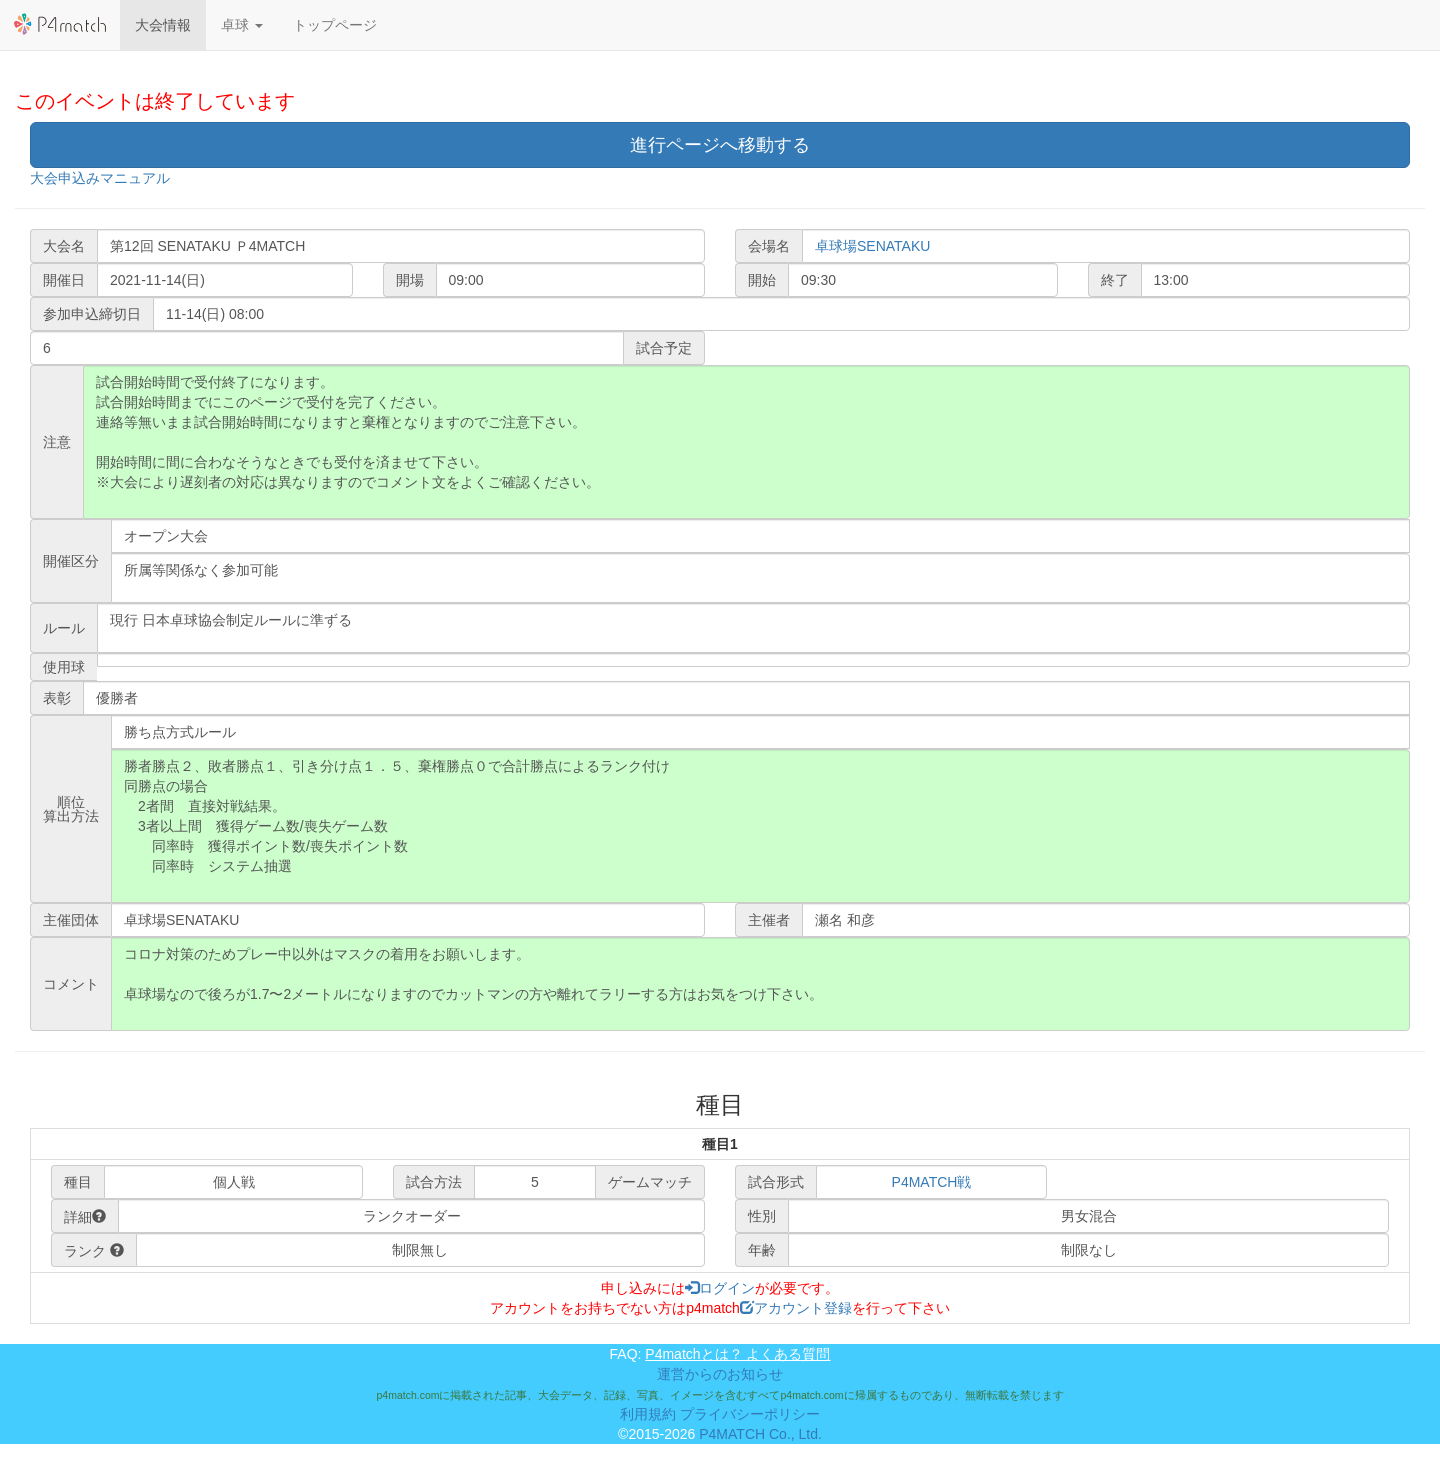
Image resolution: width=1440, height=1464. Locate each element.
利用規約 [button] (648, 1414)
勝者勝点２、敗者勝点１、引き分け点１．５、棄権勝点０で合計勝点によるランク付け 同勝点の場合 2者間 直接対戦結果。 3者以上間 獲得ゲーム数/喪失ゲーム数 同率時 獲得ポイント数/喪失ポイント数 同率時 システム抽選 (760, 826)
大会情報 (163, 25)
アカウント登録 (796, 1308)
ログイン (720, 1288)
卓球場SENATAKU (872, 246)
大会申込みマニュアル (100, 178)
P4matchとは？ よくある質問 (737, 1354)
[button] (242, 25)
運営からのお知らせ (720, 1374)
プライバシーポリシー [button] (750, 1414)
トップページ (335, 25)
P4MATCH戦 (932, 1182)
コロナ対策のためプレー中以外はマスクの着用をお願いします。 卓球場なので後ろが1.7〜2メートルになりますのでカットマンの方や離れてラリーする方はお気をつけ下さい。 (760, 984)
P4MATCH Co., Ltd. (760, 1434)
